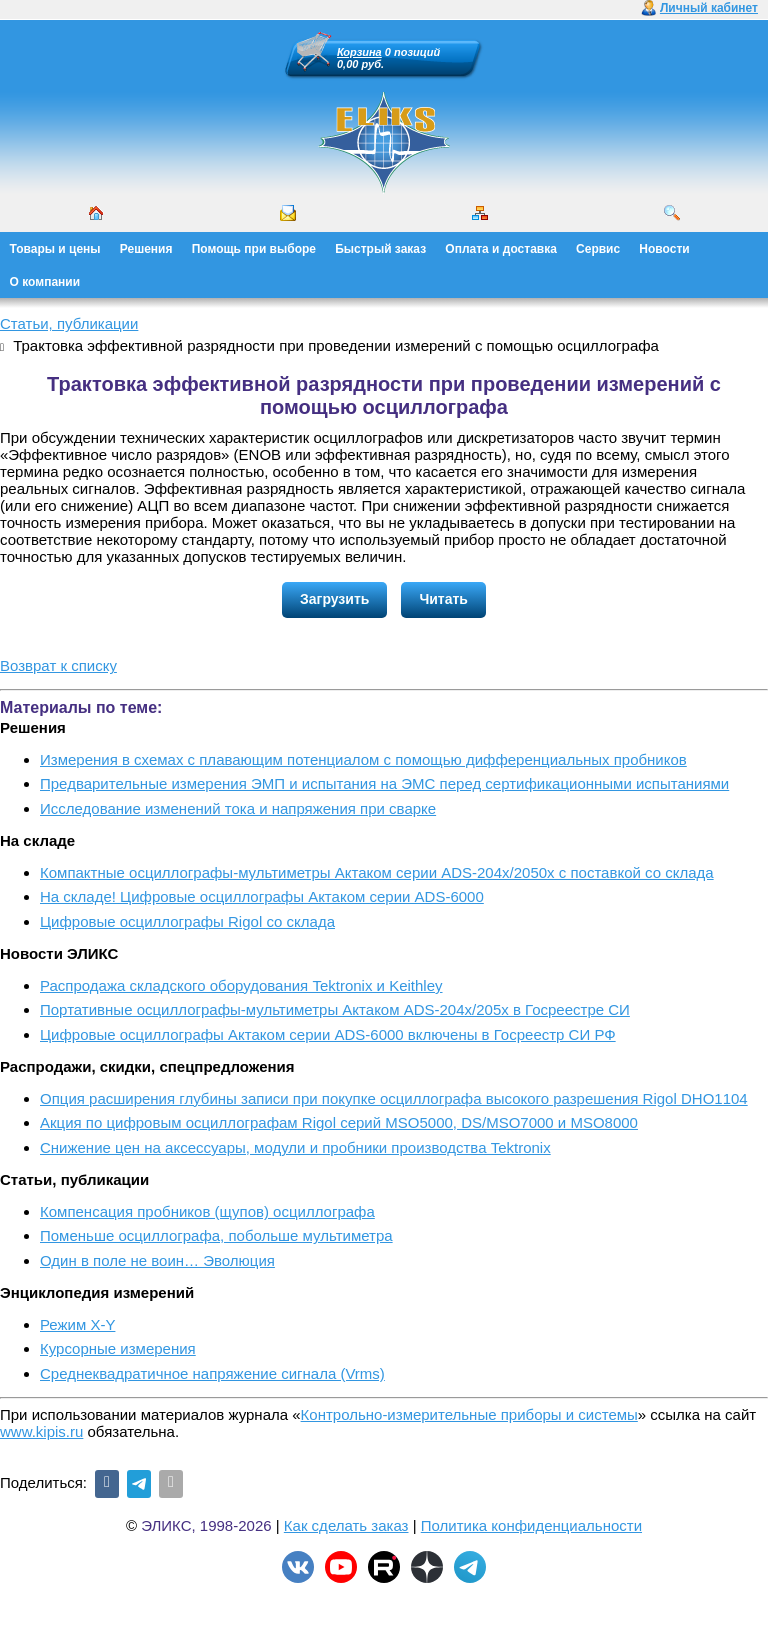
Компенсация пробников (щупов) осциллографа (207, 1211)
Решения (146, 249)
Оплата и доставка (501, 249)
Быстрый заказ (380, 249)
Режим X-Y (77, 1324)
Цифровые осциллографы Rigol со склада (187, 921)
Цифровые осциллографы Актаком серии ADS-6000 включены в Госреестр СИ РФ (328, 1034)
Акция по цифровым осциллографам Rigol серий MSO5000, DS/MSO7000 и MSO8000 (339, 1122)
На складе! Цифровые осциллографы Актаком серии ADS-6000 (262, 896)
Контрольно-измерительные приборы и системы (469, 1414)
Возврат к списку (58, 665)
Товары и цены (55, 249)
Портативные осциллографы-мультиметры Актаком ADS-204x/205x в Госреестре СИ (335, 1009)
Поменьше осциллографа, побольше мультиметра (216, 1235)
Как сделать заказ (346, 1525)
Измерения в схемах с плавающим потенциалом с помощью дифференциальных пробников (363, 759)
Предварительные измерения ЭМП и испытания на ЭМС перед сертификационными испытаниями (384, 783)
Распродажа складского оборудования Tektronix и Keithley (241, 985)
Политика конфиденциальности (531, 1525)
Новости (664, 249)
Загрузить (334, 599)
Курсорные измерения (118, 1348)
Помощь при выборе (254, 249)
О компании (45, 282)
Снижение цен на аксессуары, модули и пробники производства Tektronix (295, 1147)
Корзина (359, 52)
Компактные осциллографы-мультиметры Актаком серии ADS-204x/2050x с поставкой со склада (377, 872)
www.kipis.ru (41, 1431)
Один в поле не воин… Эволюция (157, 1260)
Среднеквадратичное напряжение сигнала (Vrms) (212, 1373)
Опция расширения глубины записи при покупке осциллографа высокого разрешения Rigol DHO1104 (394, 1098)
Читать (443, 599)
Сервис (598, 249)
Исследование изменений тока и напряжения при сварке (238, 808)
